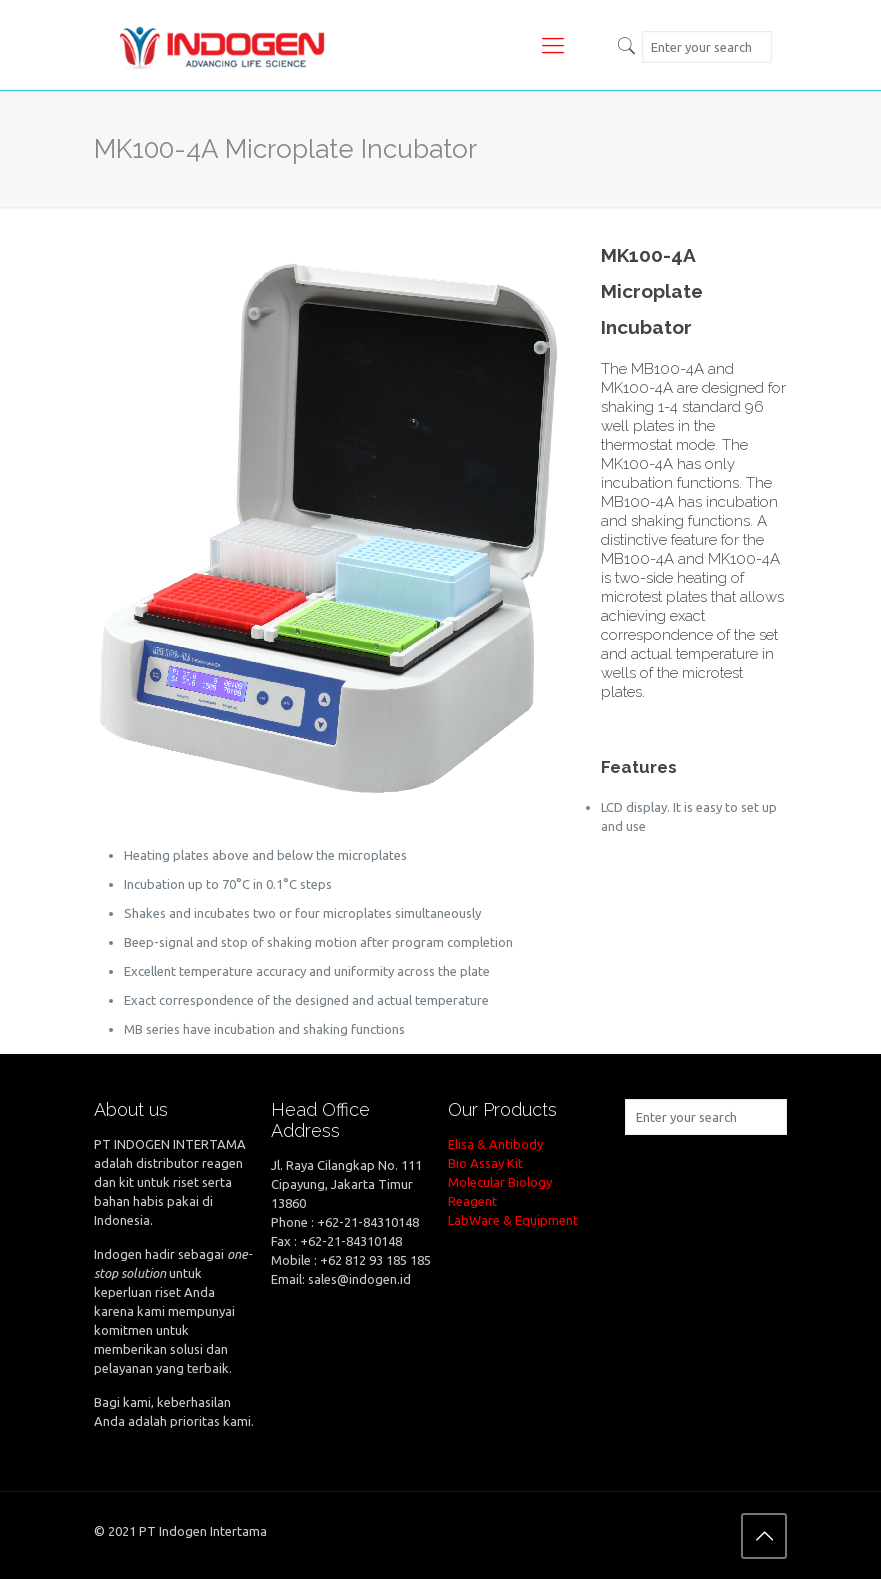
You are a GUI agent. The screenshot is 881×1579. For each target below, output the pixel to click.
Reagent (472, 1201)
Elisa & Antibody (495, 1144)
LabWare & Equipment (513, 1220)
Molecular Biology (500, 1182)
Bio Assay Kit (485, 1163)
